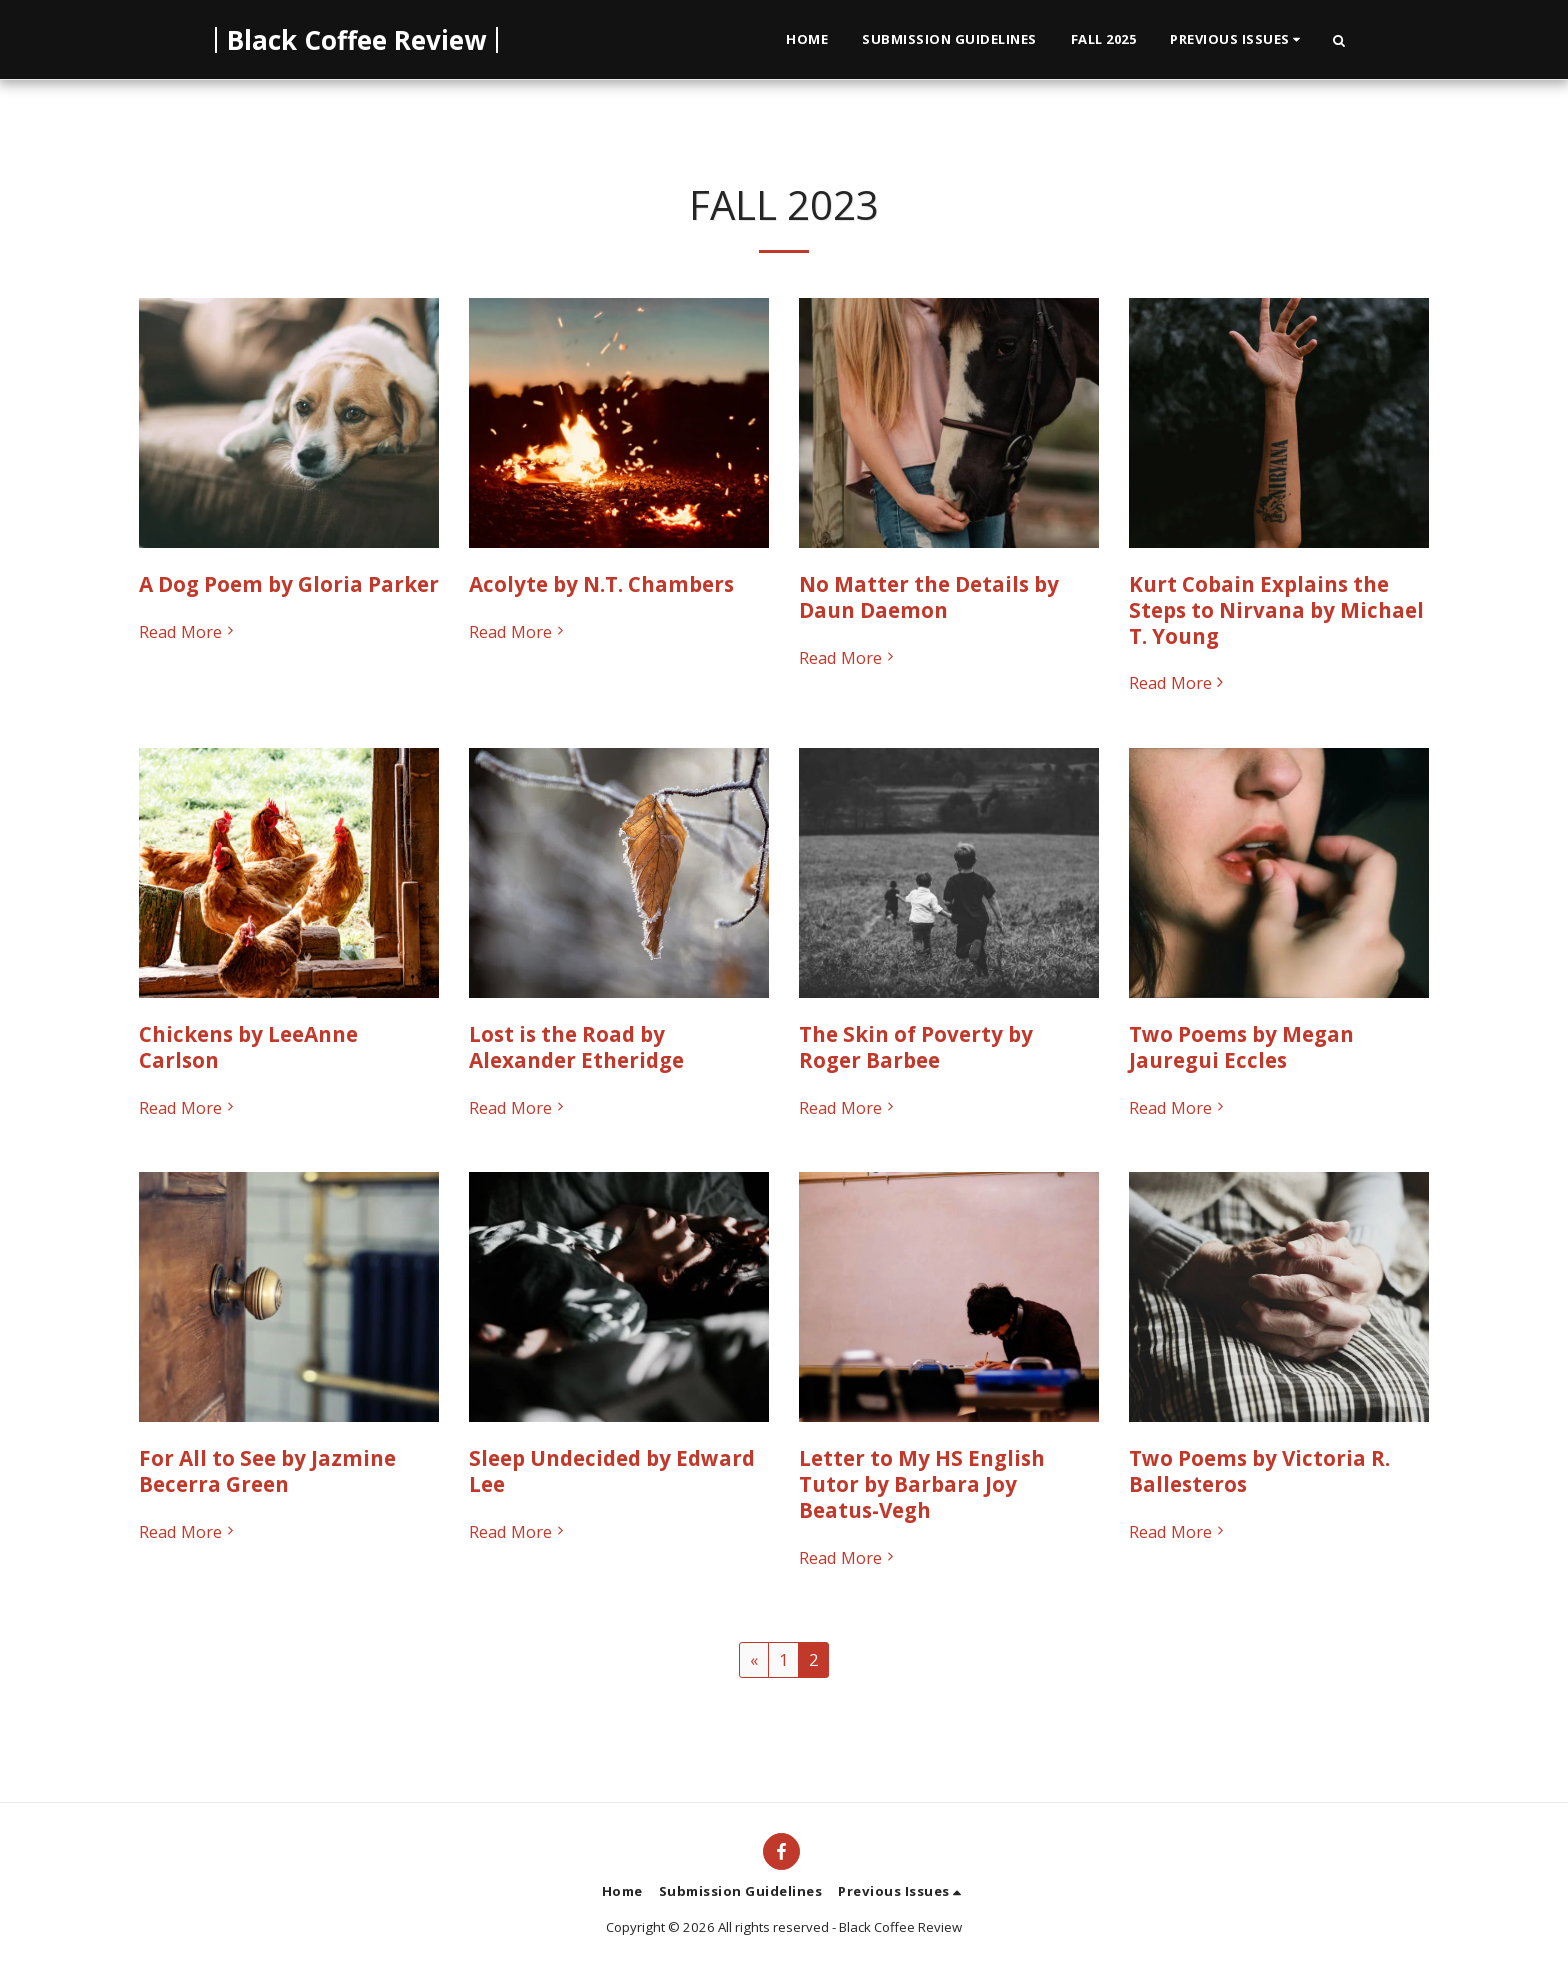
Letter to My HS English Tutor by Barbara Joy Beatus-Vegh (922, 1484)
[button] (1238, 40)
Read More (189, 632)
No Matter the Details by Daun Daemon (929, 597)
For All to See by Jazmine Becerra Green (267, 1471)
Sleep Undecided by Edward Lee (612, 1471)
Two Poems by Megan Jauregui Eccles (1241, 1047)
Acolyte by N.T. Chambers (601, 584)
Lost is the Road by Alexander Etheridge (576, 1047)
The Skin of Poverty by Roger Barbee (916, 1047)
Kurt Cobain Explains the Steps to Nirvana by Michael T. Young (1276, 610)
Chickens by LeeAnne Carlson (248, 1047)
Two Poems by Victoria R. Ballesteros (1259, 1471)
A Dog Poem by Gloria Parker (289, 584)
